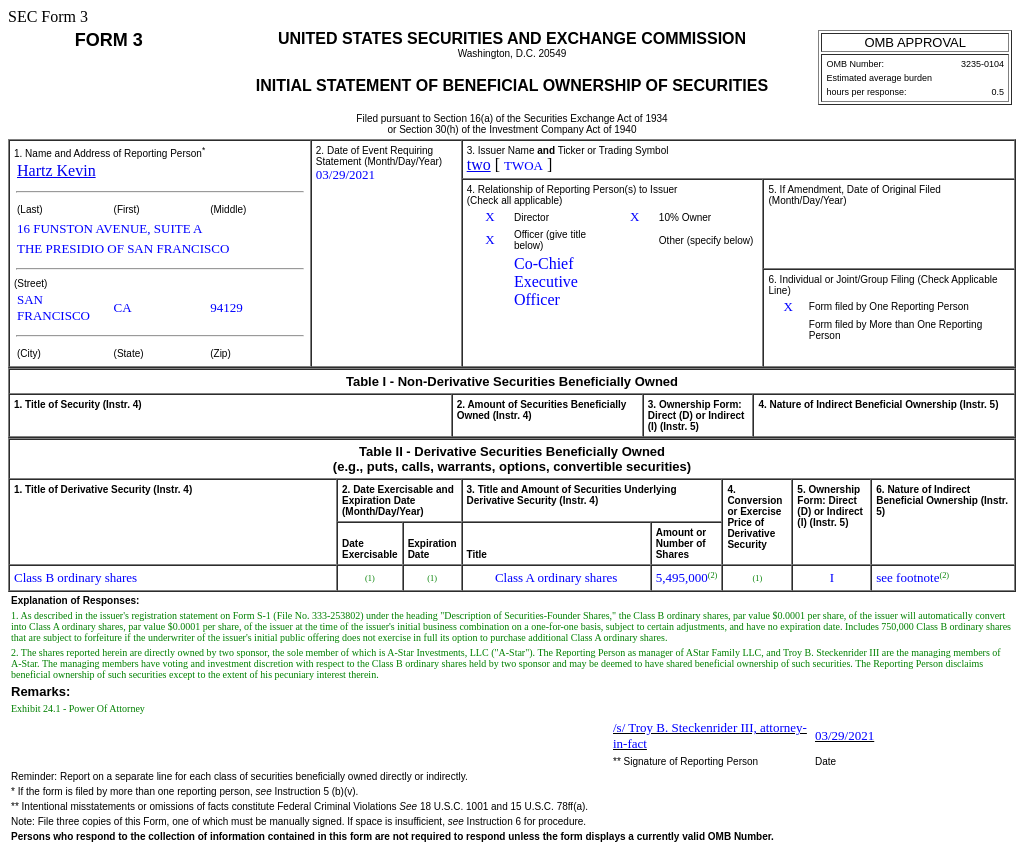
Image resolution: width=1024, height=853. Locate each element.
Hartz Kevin (56, 170)
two (479, 164)
